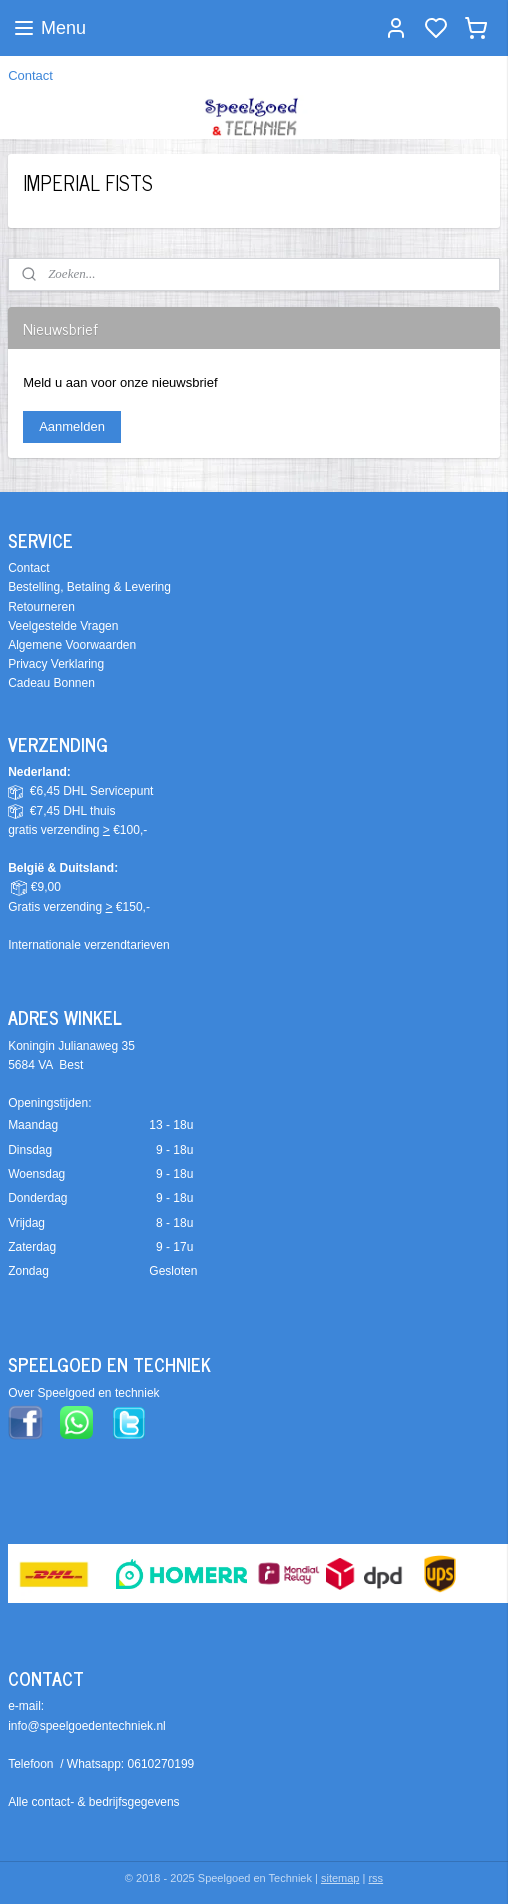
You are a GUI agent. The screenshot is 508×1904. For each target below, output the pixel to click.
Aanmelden (72, 426)
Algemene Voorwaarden (72, 645)
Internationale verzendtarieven (88, 945)
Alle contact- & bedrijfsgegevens (93, 1802)
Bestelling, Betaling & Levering (89, 587)
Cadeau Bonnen (51, 683)
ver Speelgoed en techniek (88, 1393)
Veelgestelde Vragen (63, 626)
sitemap (340, 1878)
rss (375, 1878)
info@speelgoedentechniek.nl (87, 1726)
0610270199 (161, 1764)
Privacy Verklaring (56, 664)
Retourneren (41, 607)
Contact (30, 75)
